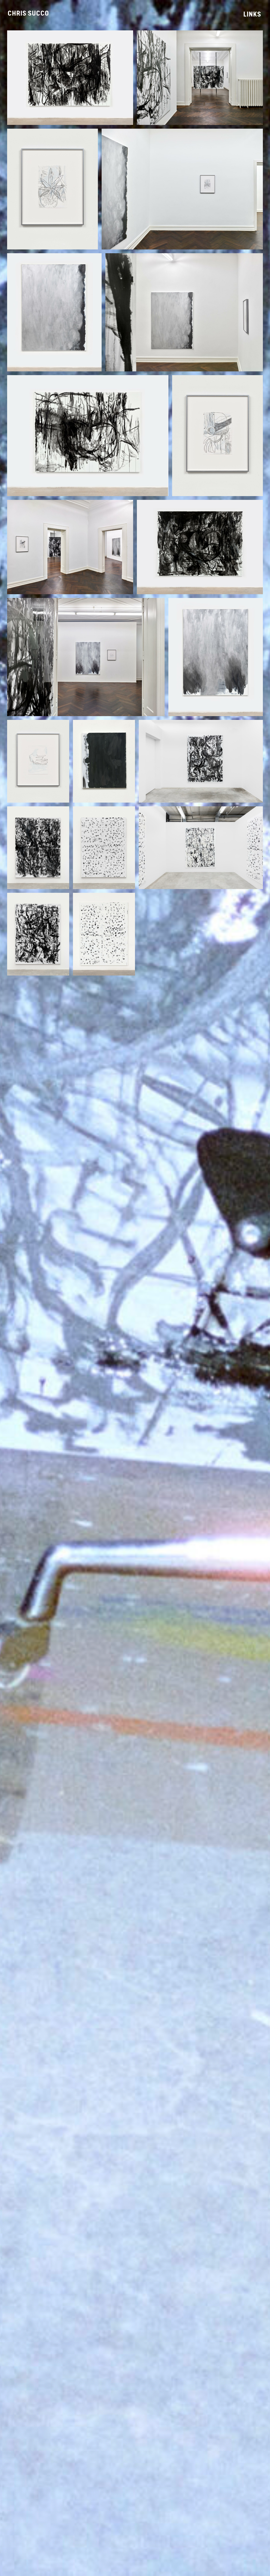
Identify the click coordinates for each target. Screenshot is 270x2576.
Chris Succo (28, 13)
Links (252, 14)
